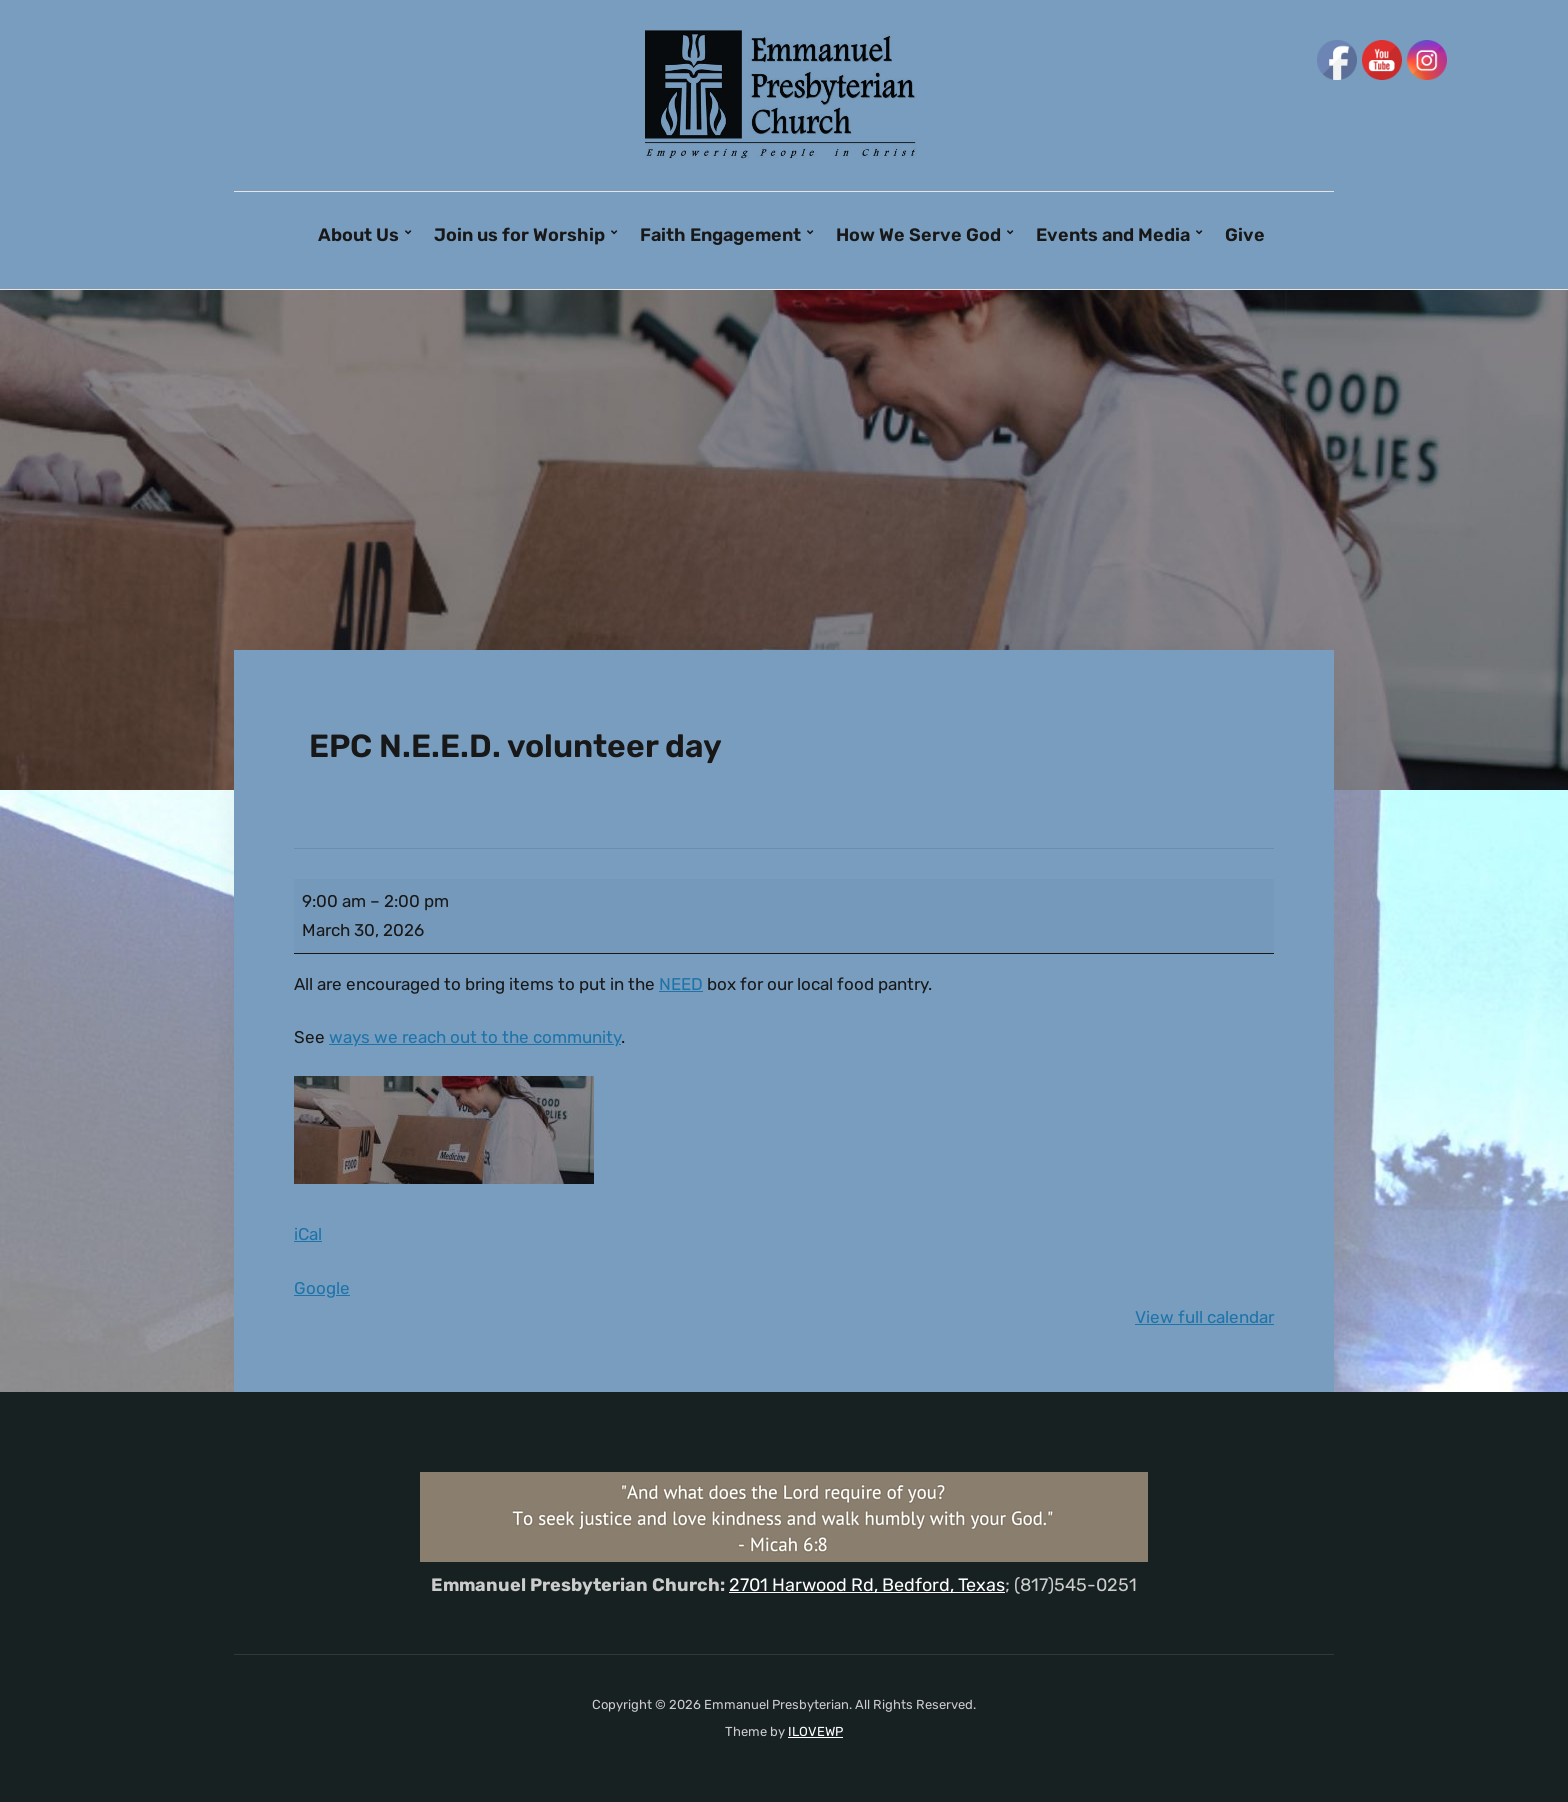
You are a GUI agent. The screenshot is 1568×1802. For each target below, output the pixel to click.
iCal (308, 1234)
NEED (681, 984)
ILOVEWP (815, 1731)
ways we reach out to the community (475, 1037)
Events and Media (1113, 235)
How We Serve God (918, 235)
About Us (358, 235)
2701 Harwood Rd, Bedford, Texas (867, 1585)
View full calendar (1204, 1317)
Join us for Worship (519, 235)
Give (1245, 235)
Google (322, 1288)
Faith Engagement (720, 235)
